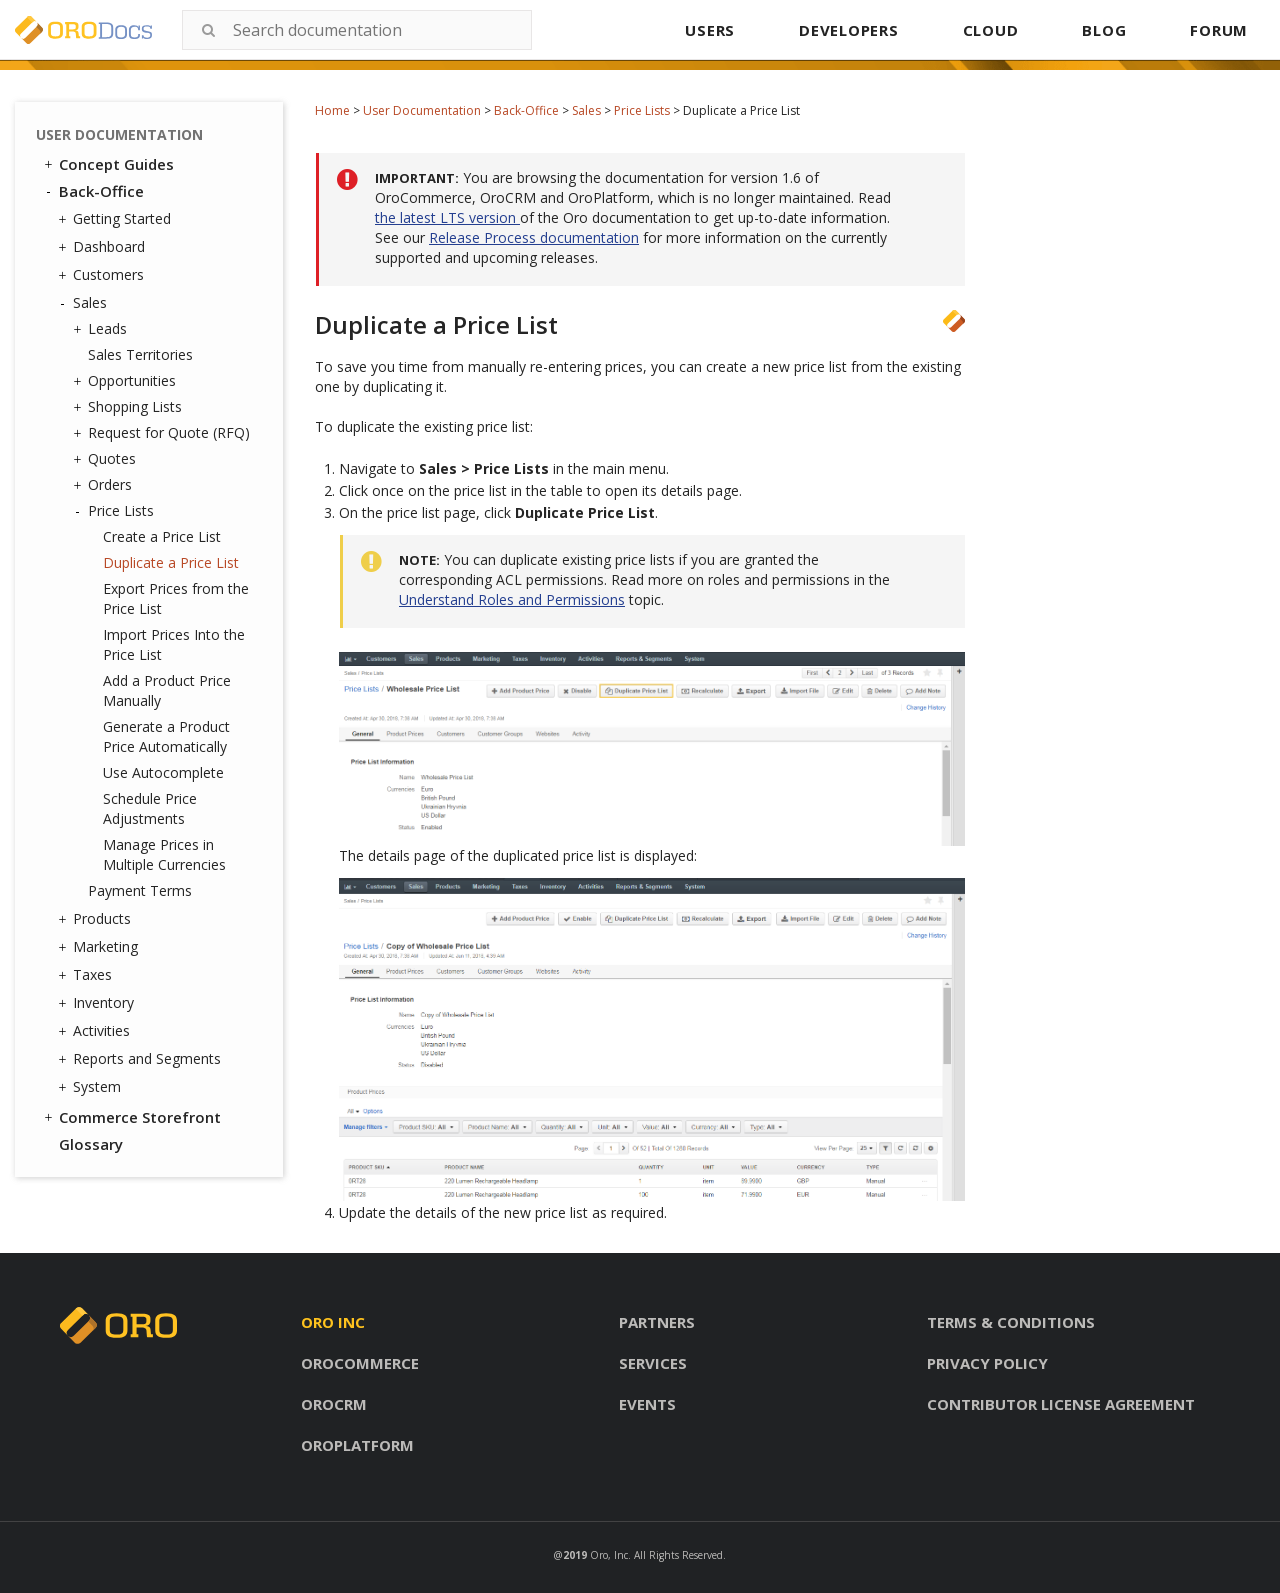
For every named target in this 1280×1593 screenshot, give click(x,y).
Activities (96, 1031)
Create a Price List (162, 536)
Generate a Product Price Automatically (166, 736)
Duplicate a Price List (171, 562)
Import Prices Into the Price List (174, 644)
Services (653, 1363)
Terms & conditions (1011, 1322)
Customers (103, 275)
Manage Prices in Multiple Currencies (164, 854)
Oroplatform (357, 1445)
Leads (102, 329)
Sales (586, 110)
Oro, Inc (609, 1555)
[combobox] (357, 30)
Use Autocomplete (163, 772)
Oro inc (333, 1322)
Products (97, 919)
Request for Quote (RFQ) (164, 433)
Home (332, 110)
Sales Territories (140, 354)
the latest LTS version (447, 217)
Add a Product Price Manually (167, 690)
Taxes (87, 975)
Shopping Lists (130, 407)
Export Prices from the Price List (176, 598)
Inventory (98, 1003)
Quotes (107, 459)
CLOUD (991, 30)
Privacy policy (987, 1363)
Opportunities (127, 381)
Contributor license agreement (1061, 1404)
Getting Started (117, 219)
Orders (105, 485)
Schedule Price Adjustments (150, 808)
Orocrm (334, 1404)
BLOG (1104, 30)
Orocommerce (360, 1363)
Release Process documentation (534, 237)
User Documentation (422, 110)
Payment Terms (140, 890)
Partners (657, 1322)
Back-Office (526, 110)
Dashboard (104, 247)
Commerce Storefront (131, 1117)
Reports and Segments (142, 1059)
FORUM (1219, 30)
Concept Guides (107, 164)
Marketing (100, 947)
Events (647, 1404)
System (92, 1087)
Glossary (91, 1144)
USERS (710, 30)
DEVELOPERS (849, 30)
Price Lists (642, 110)
